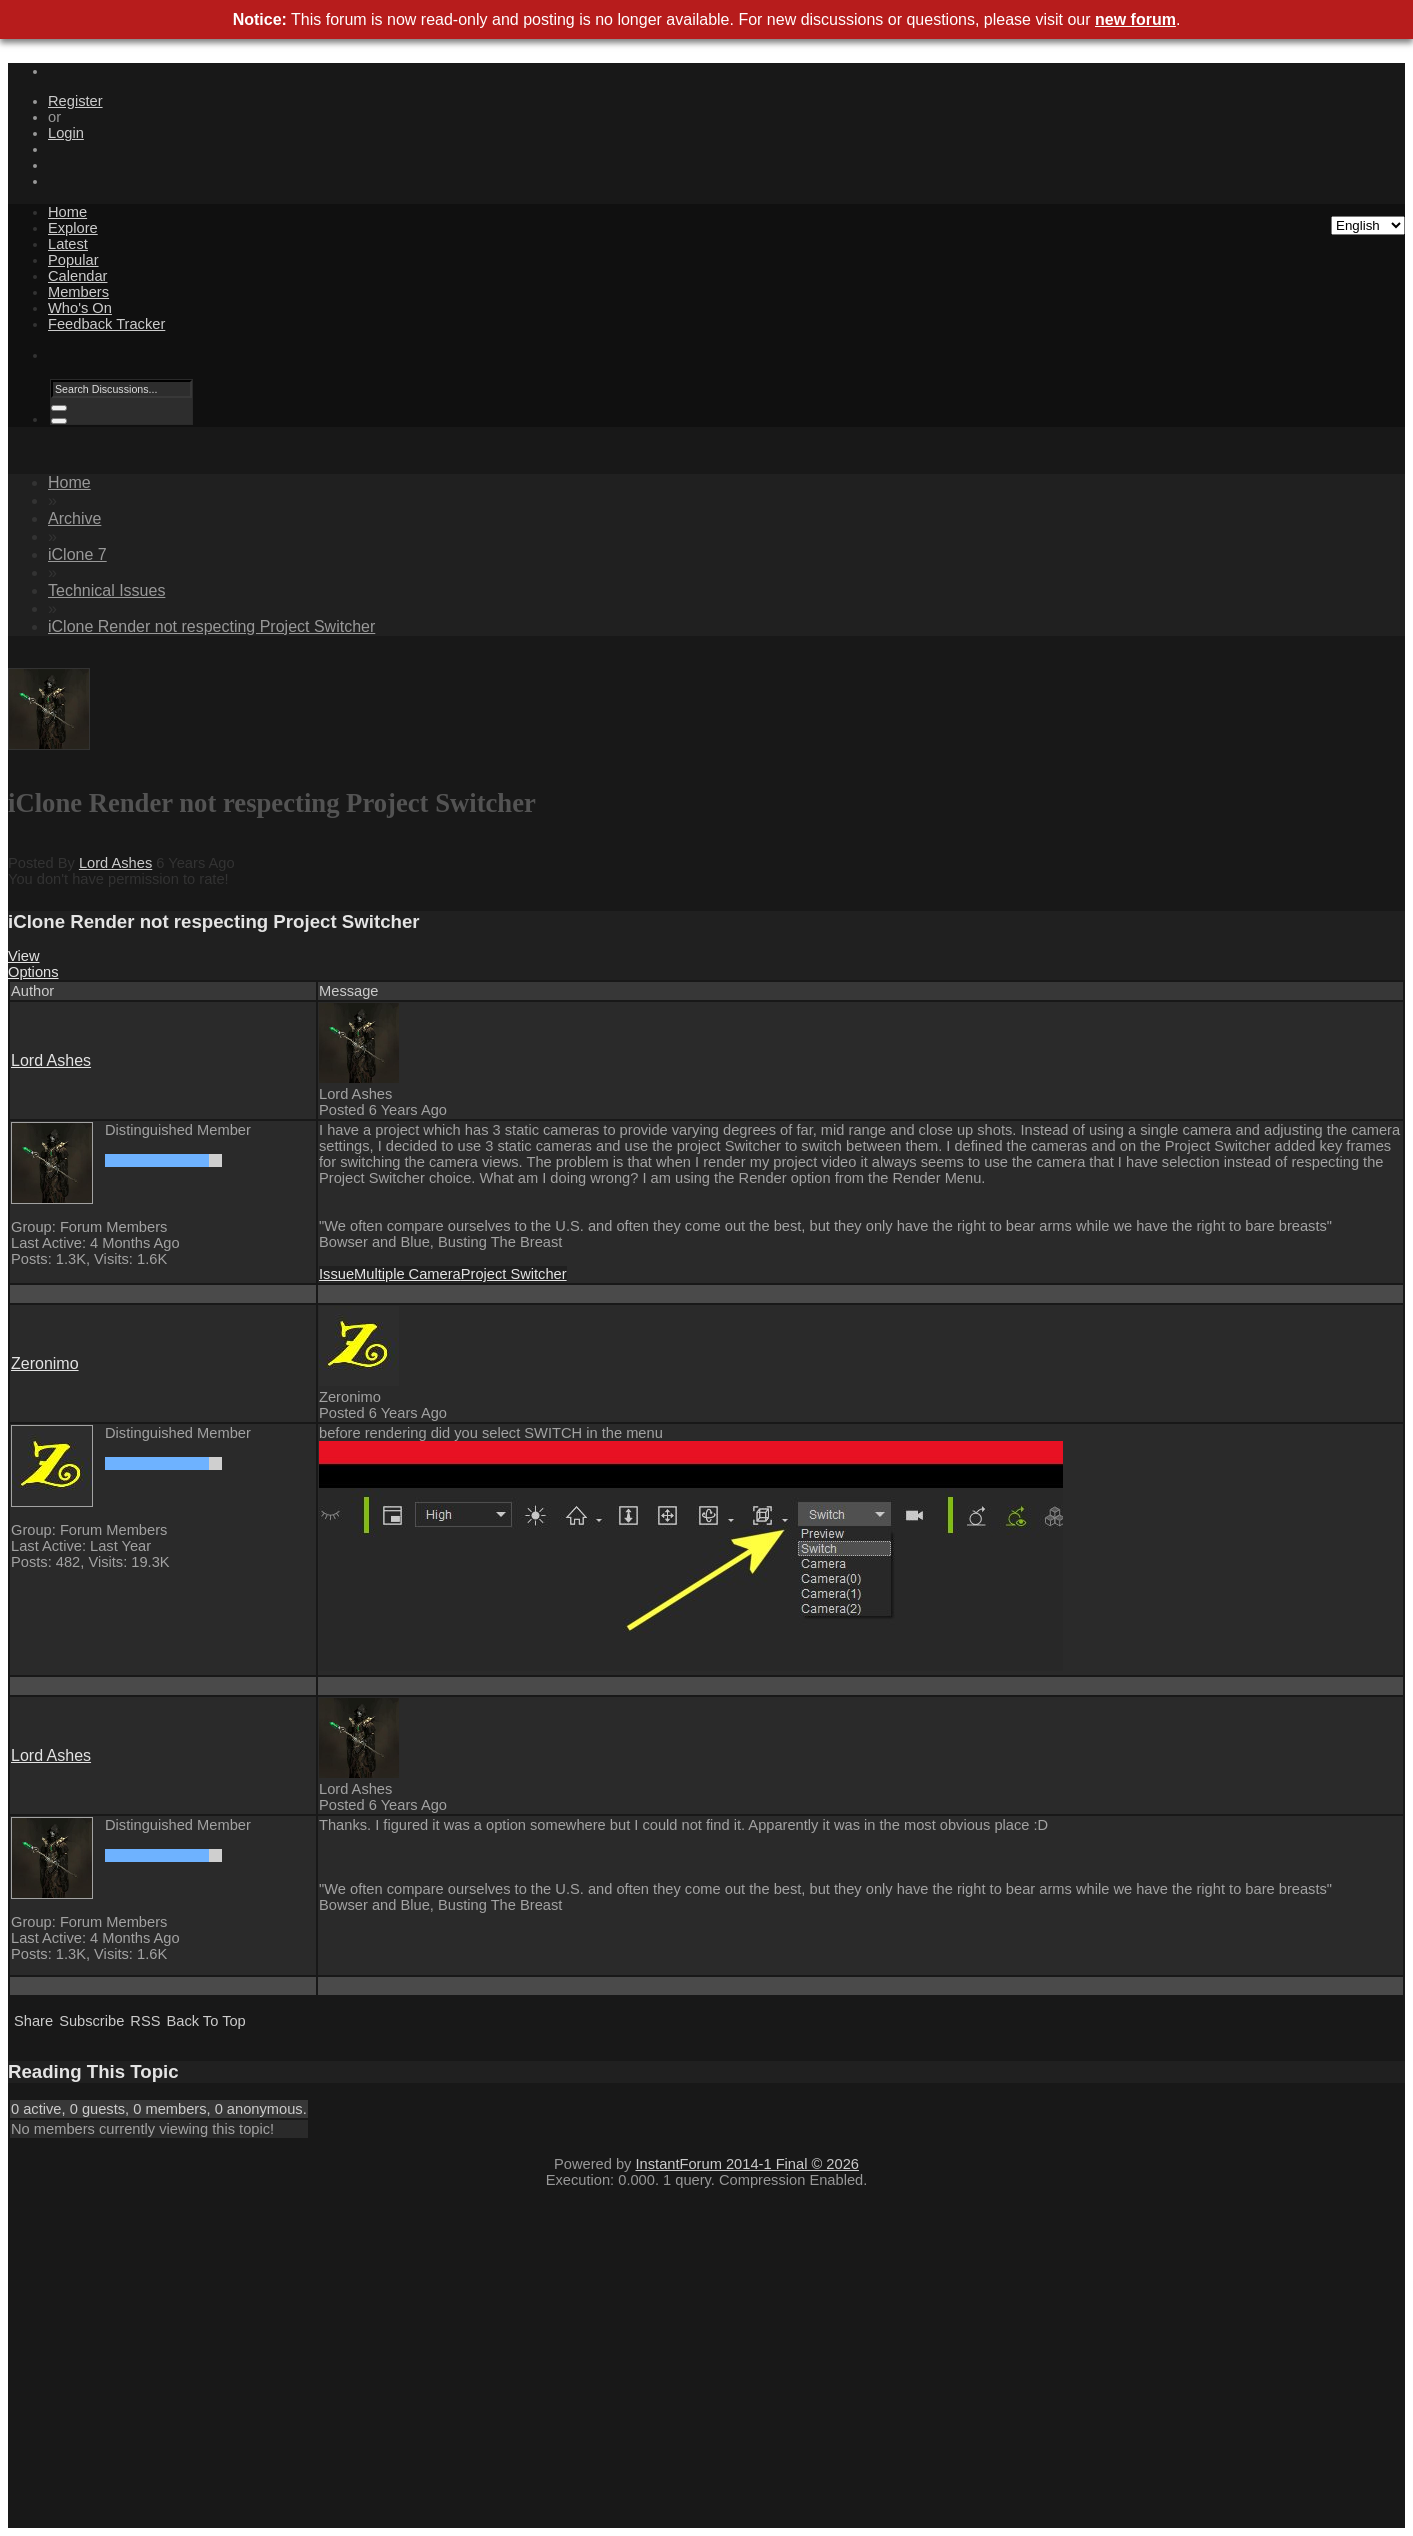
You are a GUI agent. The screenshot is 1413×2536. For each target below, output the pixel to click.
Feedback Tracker (106, 324)
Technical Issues (106, 590)
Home (67, 212)
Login (66, 133)
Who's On (80, 308)
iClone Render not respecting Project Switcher (211, 626)
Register (75, 101)
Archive (74, 518)
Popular (73, 260)
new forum (1135, 19)
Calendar (77, 276)
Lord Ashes (115, 863)
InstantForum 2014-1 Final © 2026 (747, 2164)
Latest (68, 244)
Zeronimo (45, 1363)
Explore (73, 228)
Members (78, 292)
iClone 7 (77, 554)
